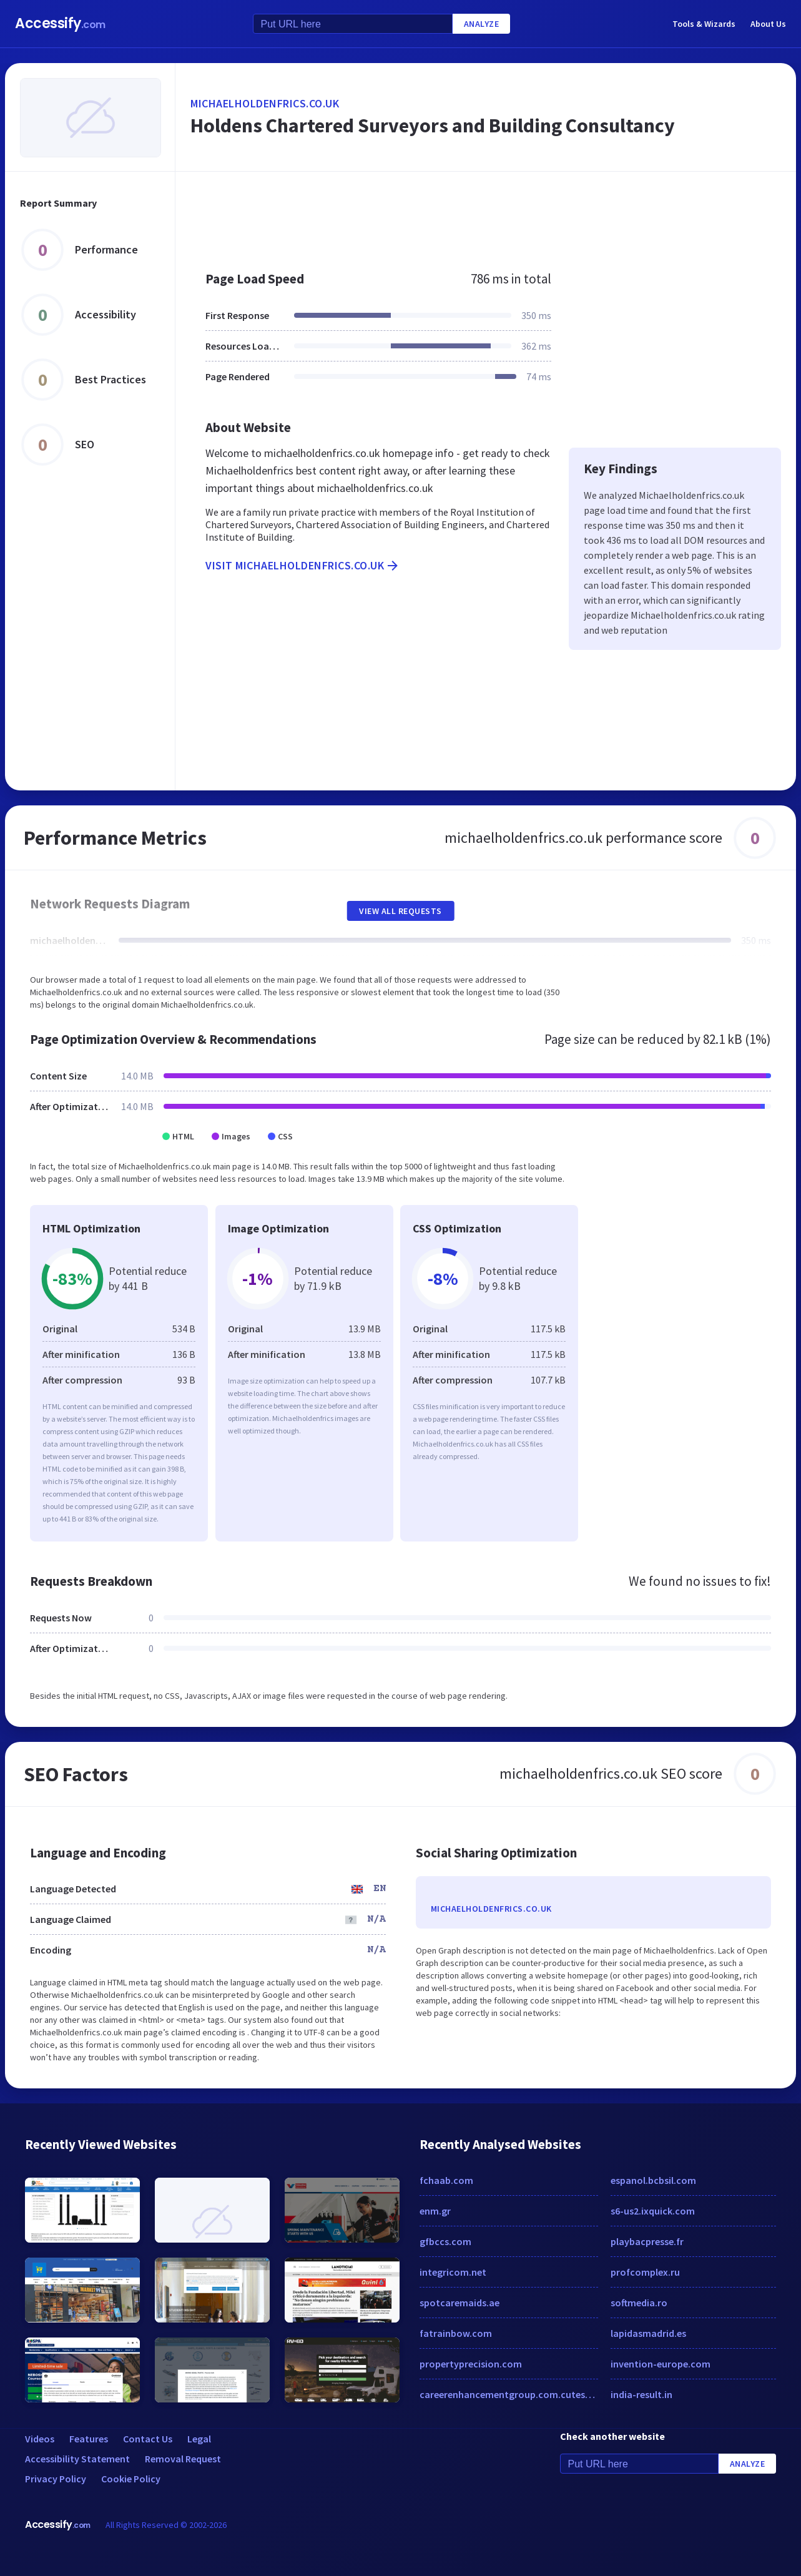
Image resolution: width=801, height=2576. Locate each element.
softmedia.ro (639, 2302)
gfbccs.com (445, 2241)
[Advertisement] (485, 215)
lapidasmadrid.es (648, 2333)
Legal (199, 2438)
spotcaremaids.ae (459, 2302)
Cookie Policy (130, 2478)
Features (88, 2438)
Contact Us (147, 2438)
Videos (39, 2438)
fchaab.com (446, 2180)
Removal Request (183, 2458)
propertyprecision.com (471, 2363)
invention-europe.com (660, 2363)
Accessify (60, 23)
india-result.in (641, 2394)
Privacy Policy (55, 2478)
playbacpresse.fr (647, 2241)
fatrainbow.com (456, 2333)
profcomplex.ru (645, 2272)
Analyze (481, 23)
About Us (768, 23)
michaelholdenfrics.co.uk (264, 103)
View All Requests (400, 911)
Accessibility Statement (77, 2458)
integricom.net (453, 2272)
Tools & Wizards (703, 23)
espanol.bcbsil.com (653, 2180)
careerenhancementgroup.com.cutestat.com (509, 2394)
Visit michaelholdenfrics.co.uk (302, 565)
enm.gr (435, 2211)
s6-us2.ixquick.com (653, 2211)
